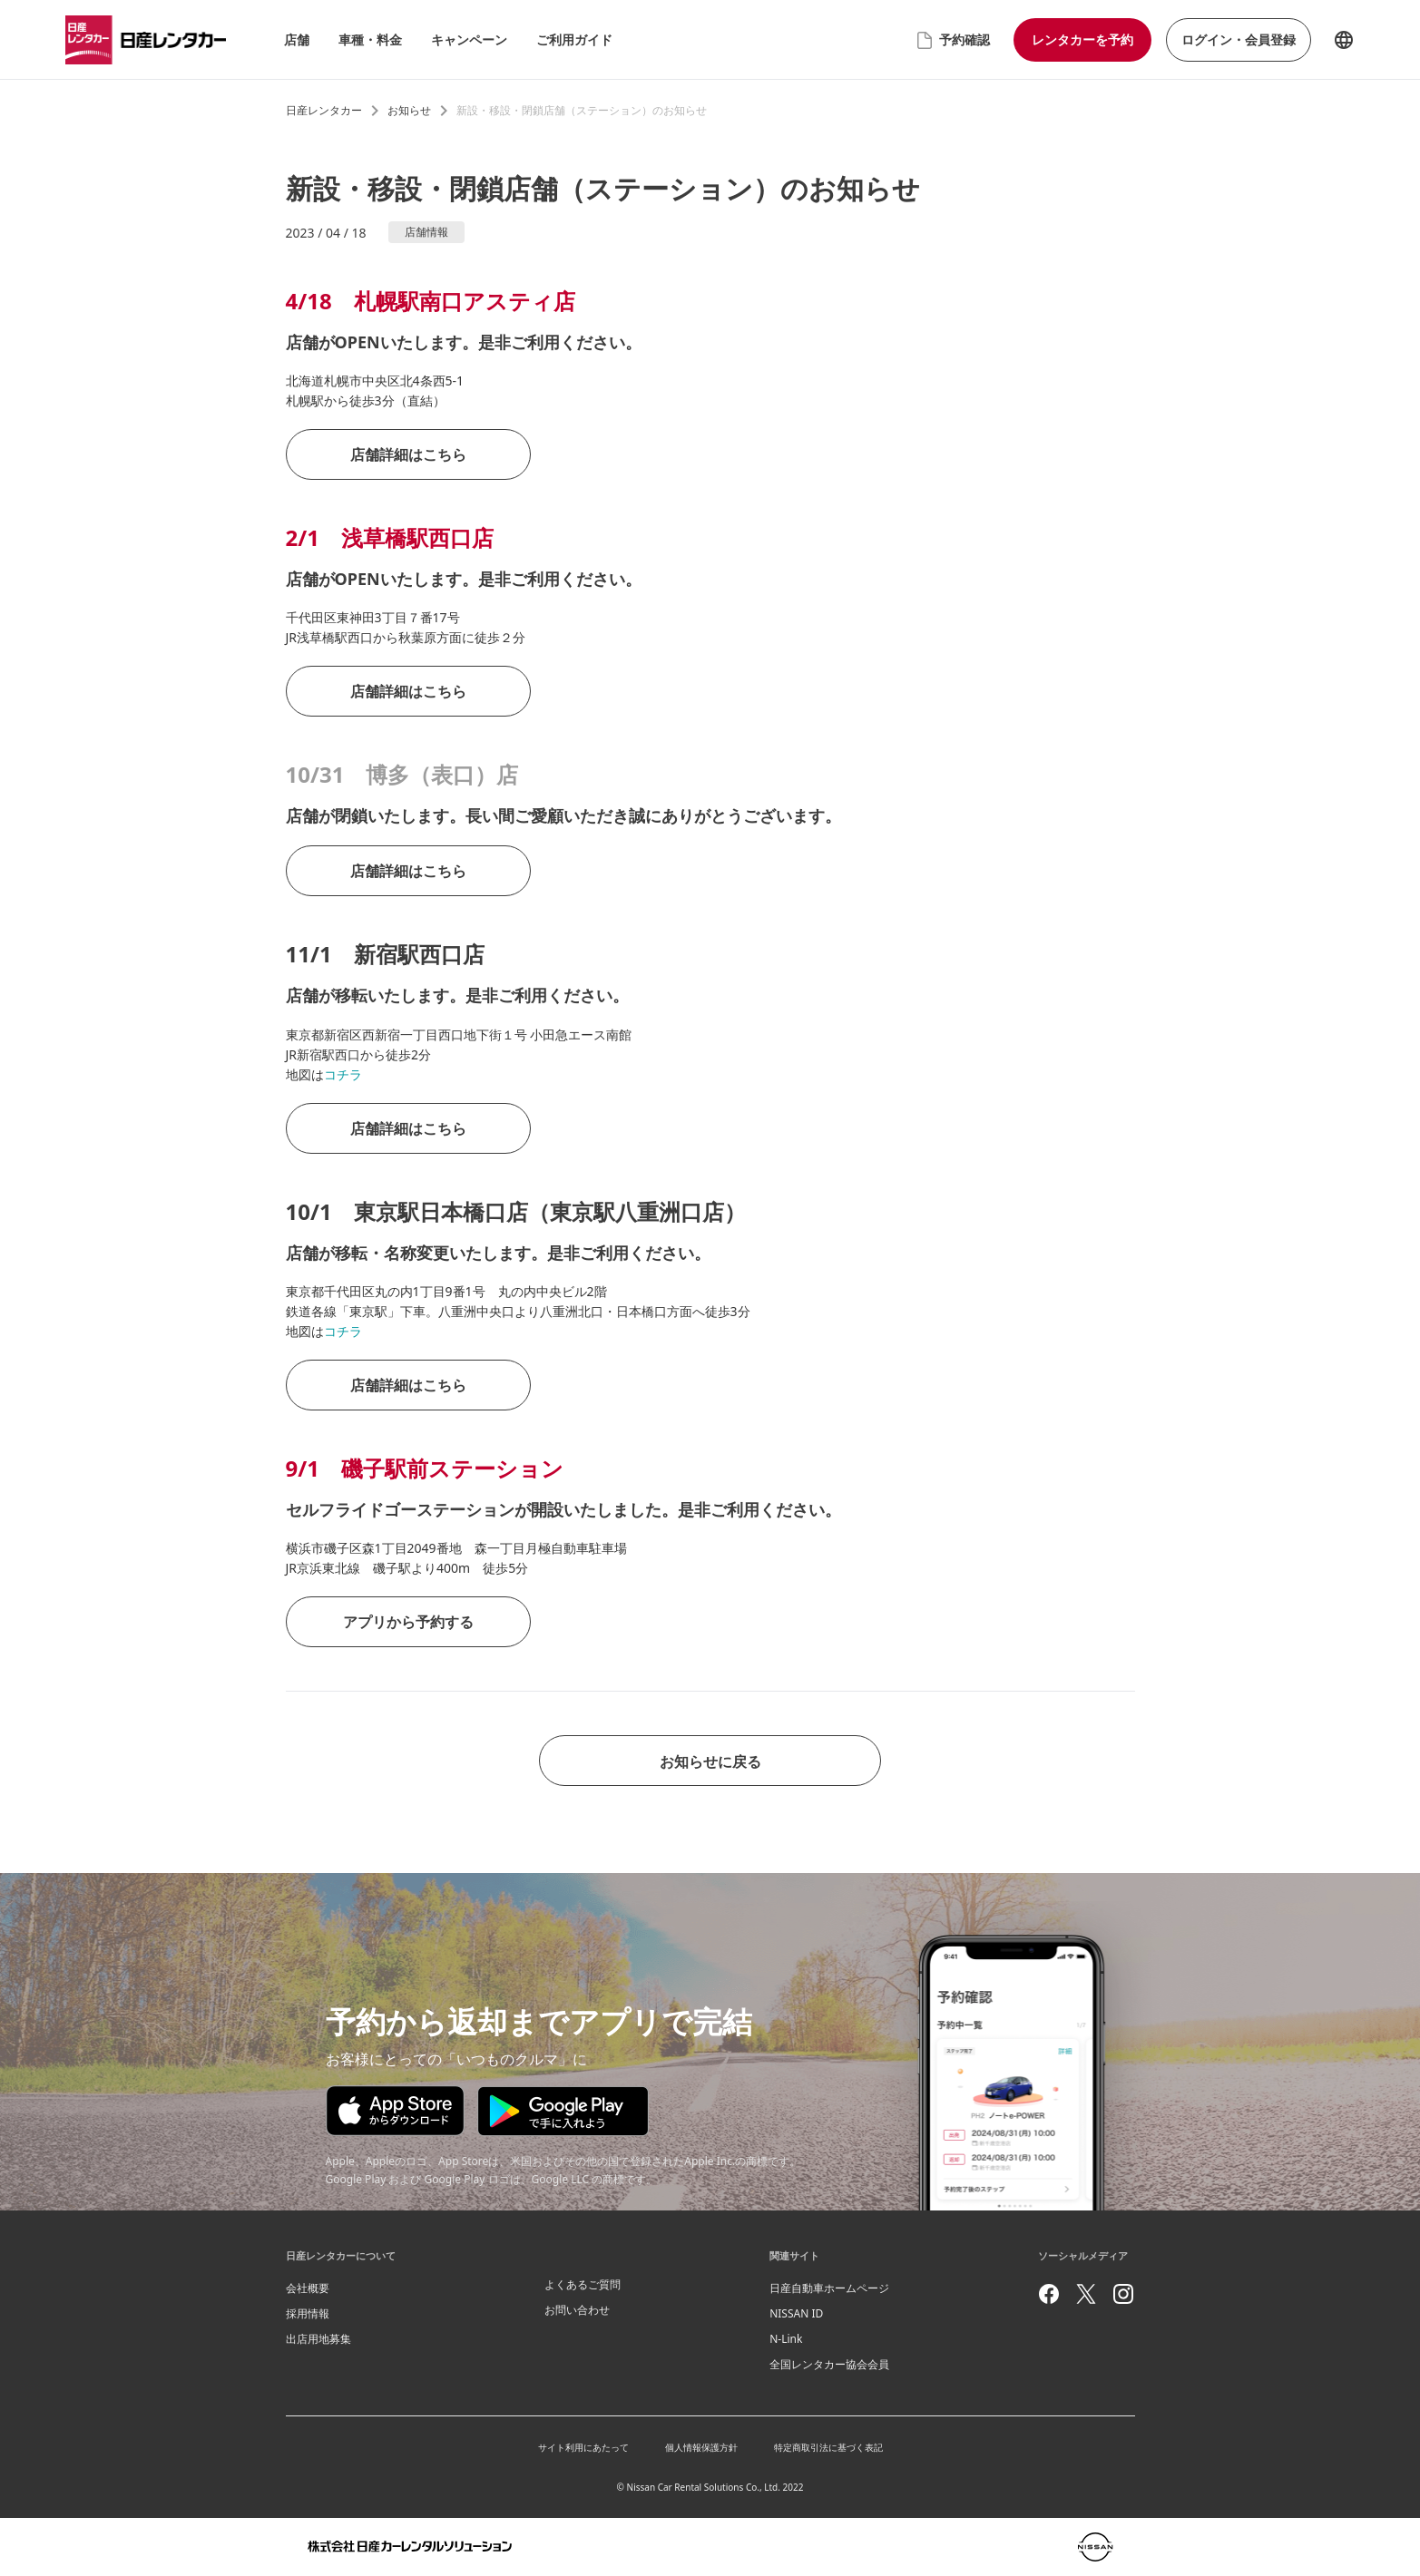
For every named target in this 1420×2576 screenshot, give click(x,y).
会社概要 (307, 2288)
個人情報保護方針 (701, 2447)
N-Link (785, 2339)
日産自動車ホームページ (829, 2288)
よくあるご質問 (582, 2284)
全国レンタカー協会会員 (829, 2364)
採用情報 (307, 2313)
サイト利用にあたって (583, 2447)
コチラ (343, 1074)
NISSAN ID (796, 2313)
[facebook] (1049, 2294)
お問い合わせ (577, 2309)
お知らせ (409, 110)
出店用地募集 (318, 2339)
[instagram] (1123, 2294)
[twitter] (1086, 2294)
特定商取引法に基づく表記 (828, 2447)
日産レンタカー (324, 110)
